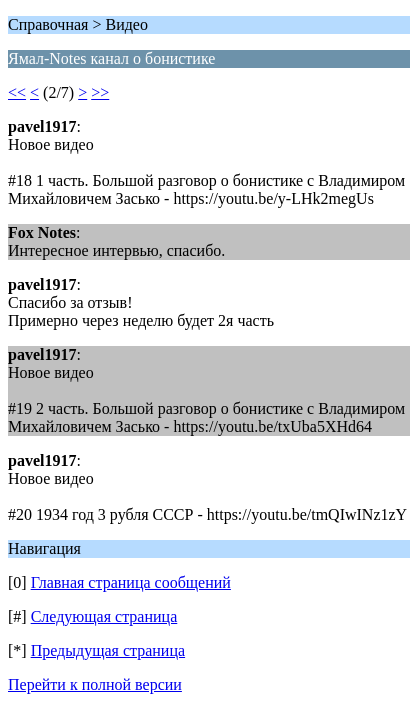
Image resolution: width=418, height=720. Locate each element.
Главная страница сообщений (131, 582)
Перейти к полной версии (95, 684)
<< (17, 92)
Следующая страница (104, 616)
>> (100, 92)
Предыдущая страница (108, 650)
